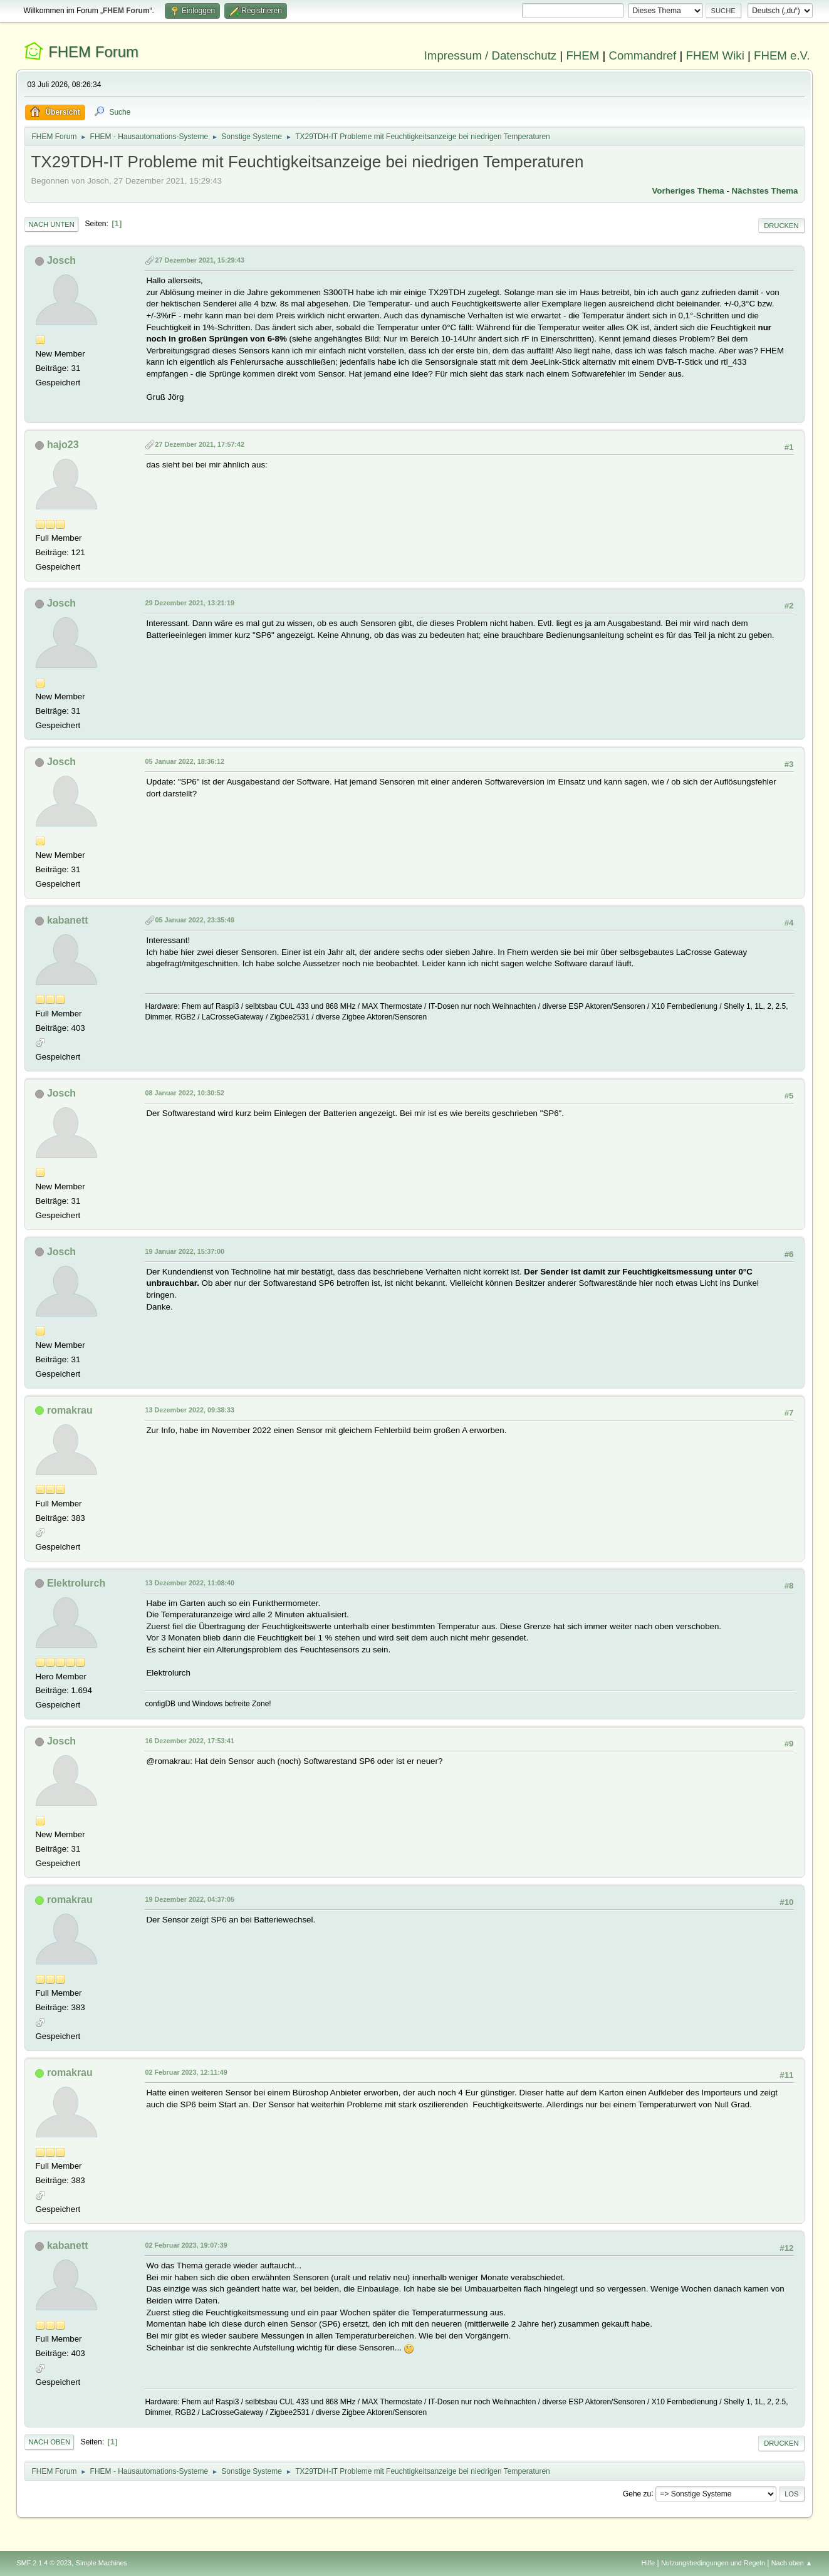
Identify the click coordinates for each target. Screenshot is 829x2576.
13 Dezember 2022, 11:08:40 (189, 1583)
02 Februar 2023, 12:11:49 (186, 2072)
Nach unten (51, 224)
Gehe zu (637, 2493)
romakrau (70, 1410)
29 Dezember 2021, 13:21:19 (189, 603)
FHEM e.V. (782, 55)
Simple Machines (101, 2563)
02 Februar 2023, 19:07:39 (186, 2245)
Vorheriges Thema (688, 191)
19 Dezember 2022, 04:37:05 (189, 1899)
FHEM (582, 55)
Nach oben (49, 2442)
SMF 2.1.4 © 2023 (43, 2563)
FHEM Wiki (715, 55)
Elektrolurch (76, 1583)
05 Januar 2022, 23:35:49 (194, 920)
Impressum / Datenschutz (490, 55)
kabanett (67, 920)
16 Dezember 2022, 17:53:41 (189, 1740)
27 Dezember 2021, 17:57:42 (199, 444)
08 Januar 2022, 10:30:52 (184, 1093)
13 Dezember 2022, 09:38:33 (189, 1410)
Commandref (642, 55)
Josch (61, 260)
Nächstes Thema (765, 191)
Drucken (781, 225)
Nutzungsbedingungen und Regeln (713, 2563)
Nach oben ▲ (792, 2563)
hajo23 (63, 444)
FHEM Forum (93, 51)
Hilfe (648, 2563)
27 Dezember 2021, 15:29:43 (199, 260)
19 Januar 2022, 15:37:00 (184, 1251)
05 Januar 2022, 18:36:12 (184, 761)
